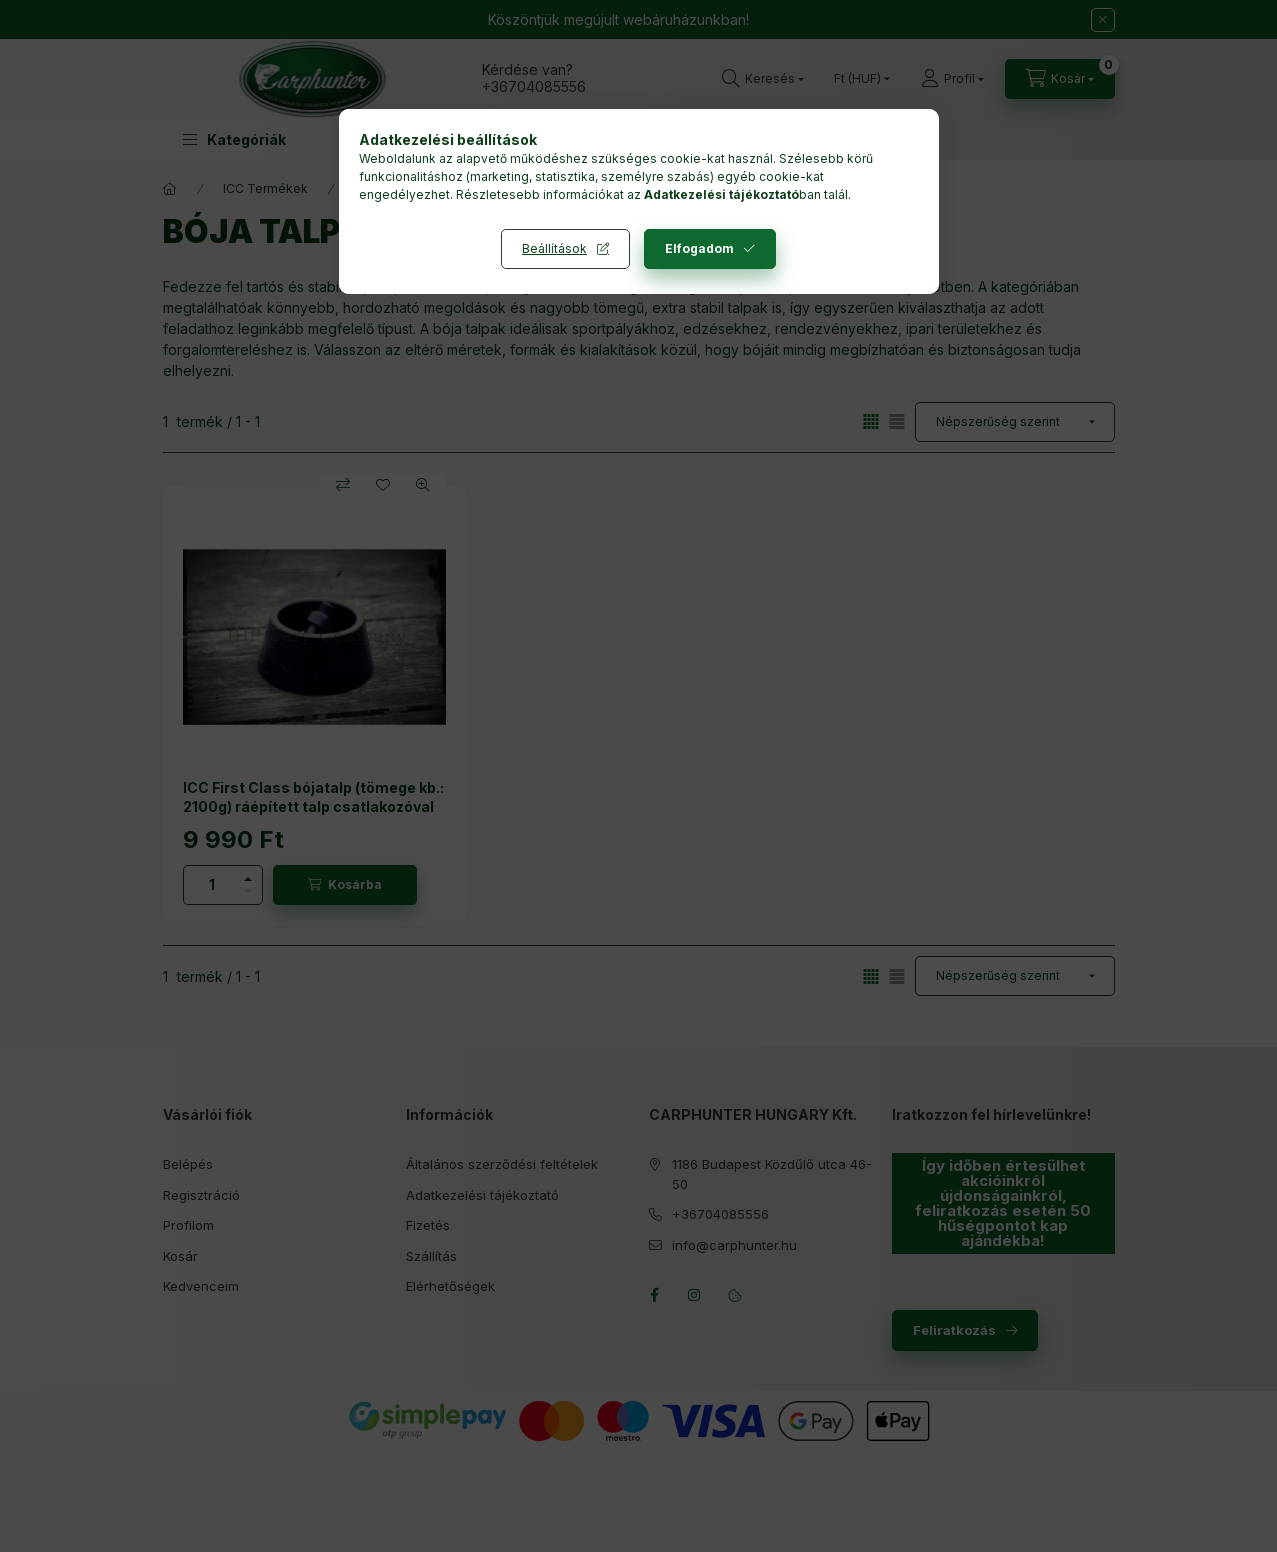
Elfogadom (699, 248)
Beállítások (554, 248)
